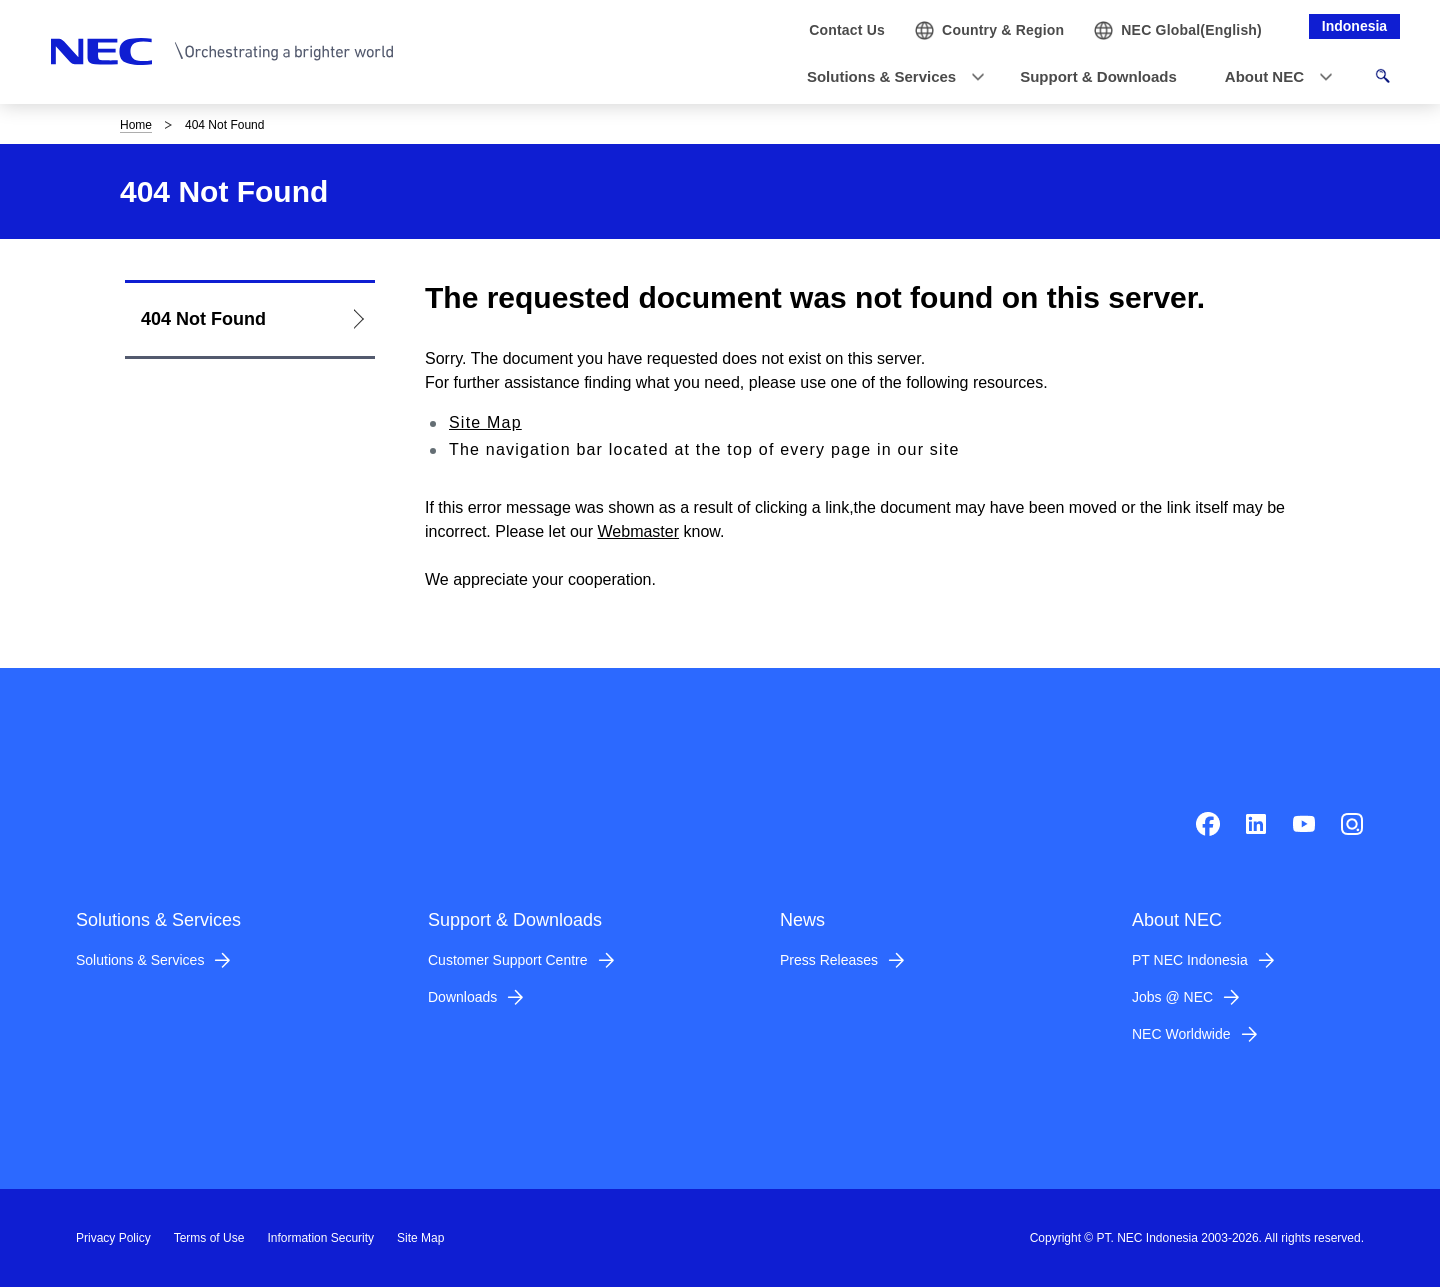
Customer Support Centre (508, 960)
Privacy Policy (113, 1238)
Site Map (485, 422)
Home (136, 125)
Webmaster (639, 531)
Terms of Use (209, 1238)
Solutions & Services (140, 960)
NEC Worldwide (1181, 1034)
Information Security (320, 1238)
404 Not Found (203, 319)
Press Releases (829, 960)
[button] (889, 77)
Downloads (462, 997)
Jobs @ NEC (1172, 997)
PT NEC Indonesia (1190, 960)
